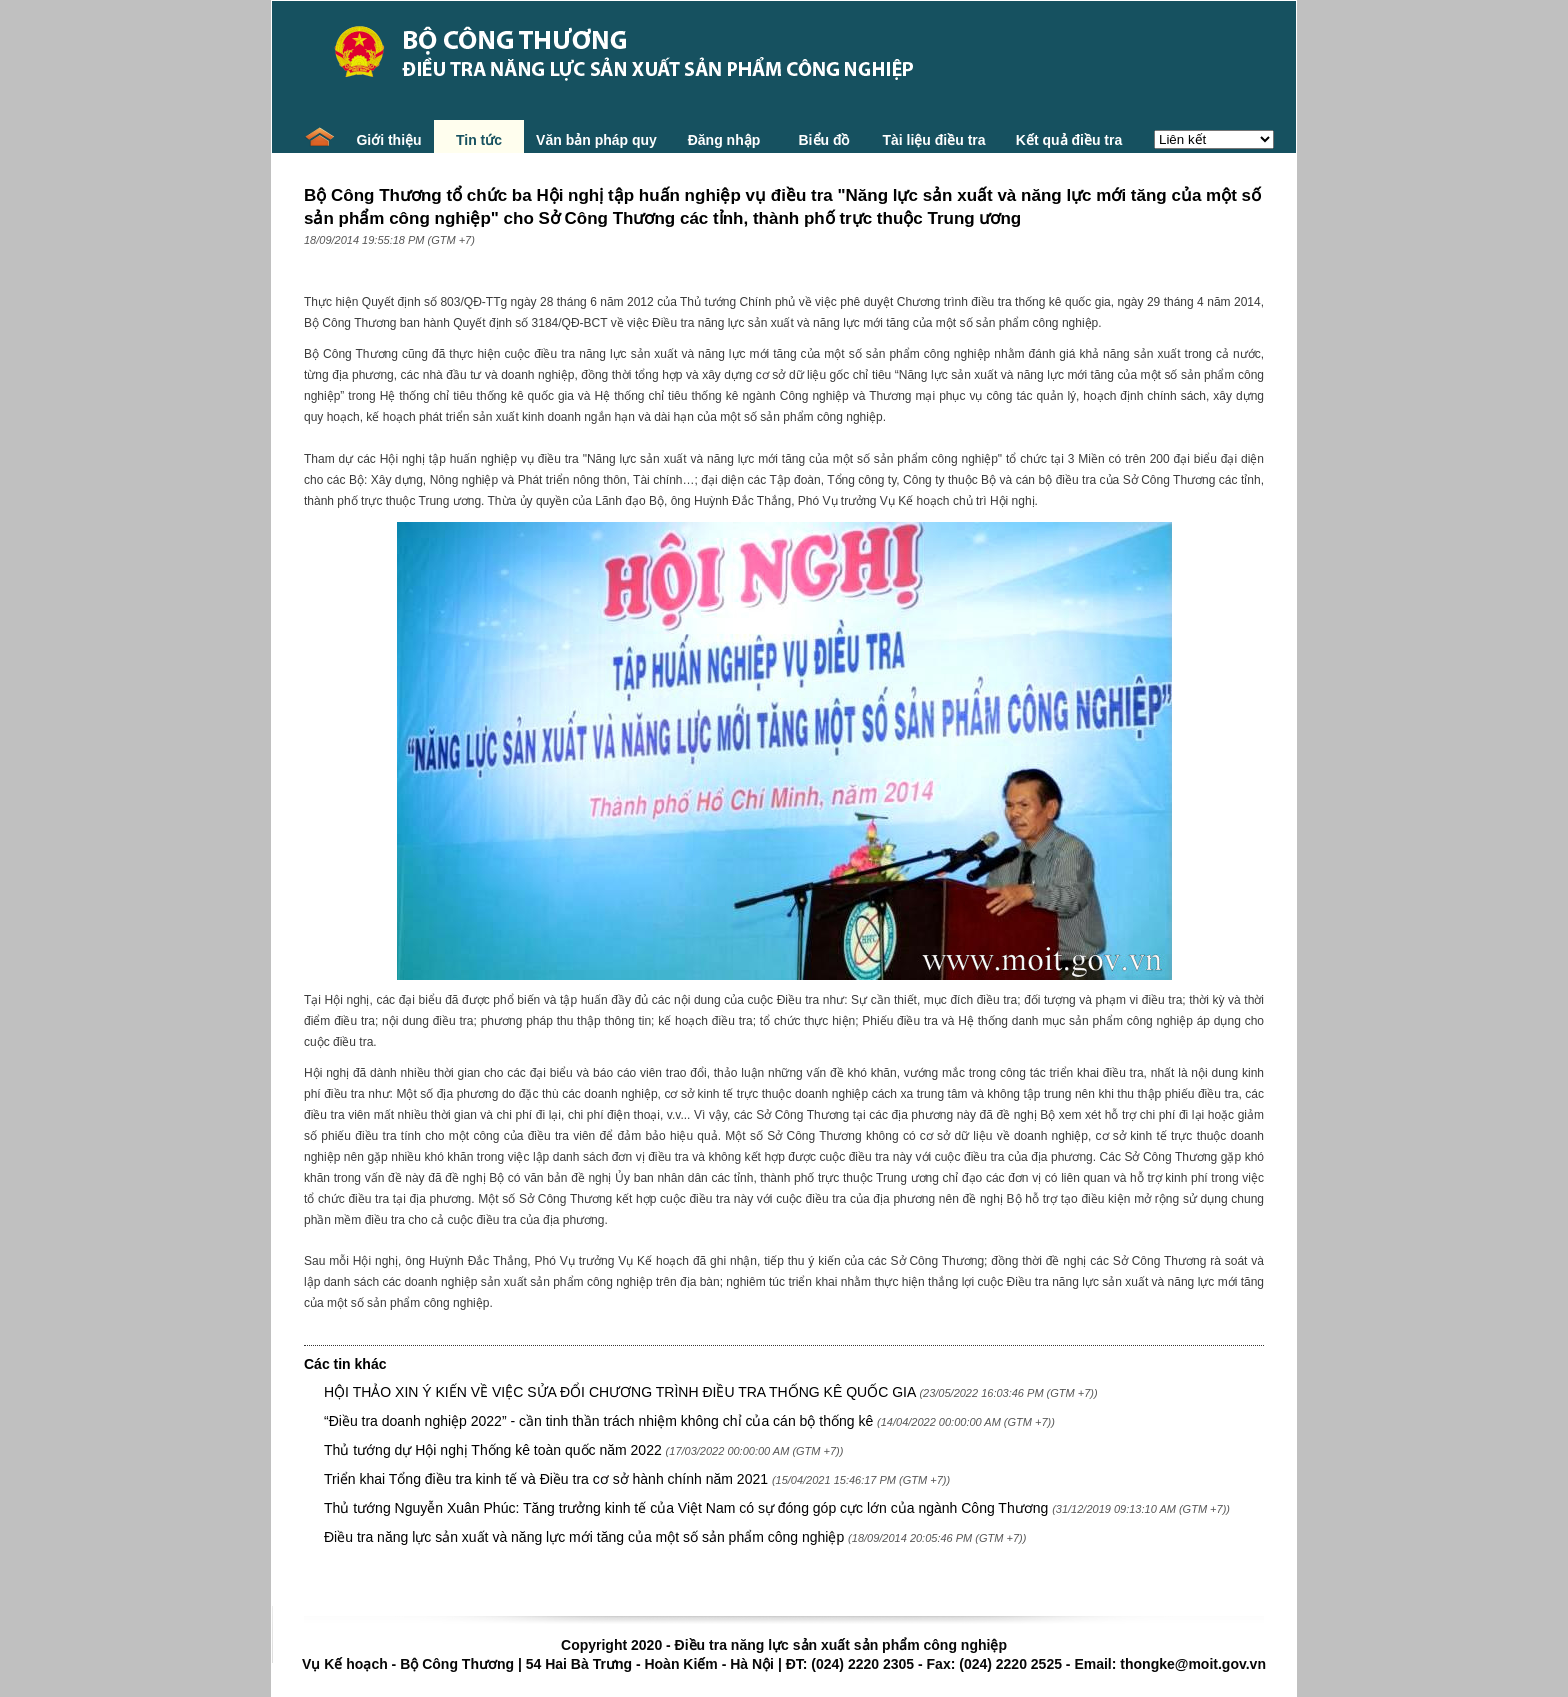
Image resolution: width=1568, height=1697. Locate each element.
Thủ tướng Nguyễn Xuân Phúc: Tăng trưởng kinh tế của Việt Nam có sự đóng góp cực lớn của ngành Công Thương (686, 1508)
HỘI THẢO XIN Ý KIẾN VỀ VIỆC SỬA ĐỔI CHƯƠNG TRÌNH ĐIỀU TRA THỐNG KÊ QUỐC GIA (620, 1392)
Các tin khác (345, 1364)
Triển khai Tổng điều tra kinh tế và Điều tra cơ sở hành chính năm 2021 (548, 1479)
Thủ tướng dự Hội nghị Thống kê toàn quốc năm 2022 (493, 1450)
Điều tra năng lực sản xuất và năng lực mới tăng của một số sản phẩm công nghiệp (584, 1537)
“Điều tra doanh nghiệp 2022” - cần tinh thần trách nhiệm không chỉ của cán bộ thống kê (600, 1421)
